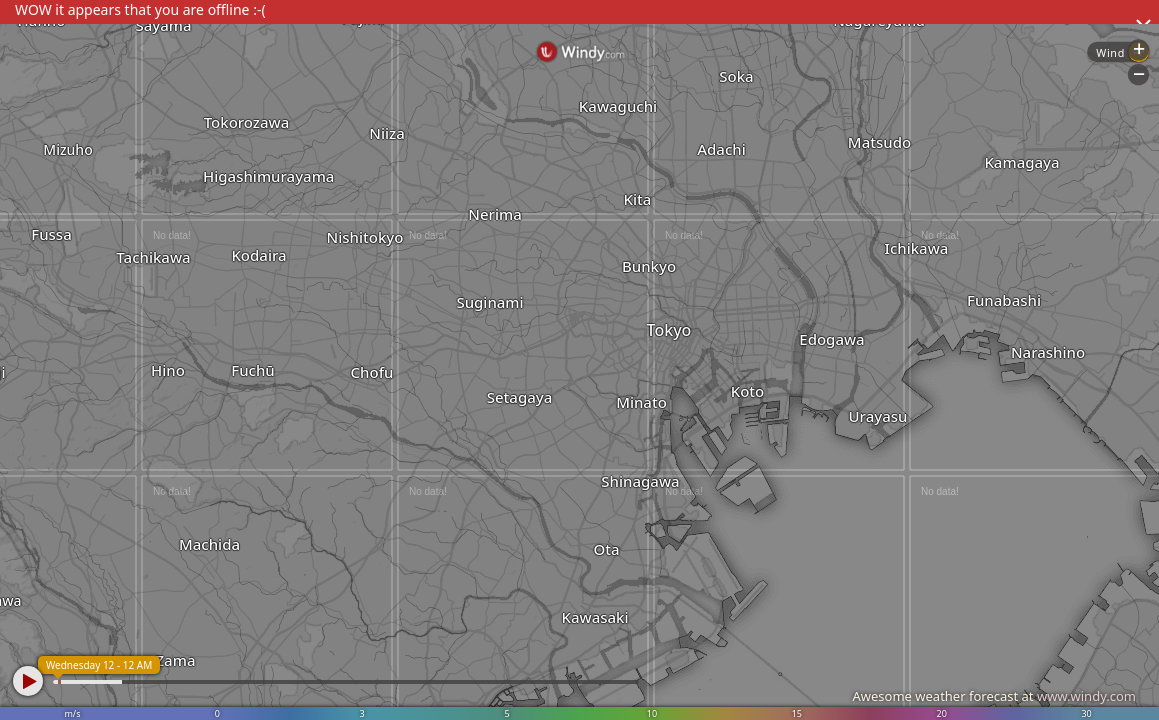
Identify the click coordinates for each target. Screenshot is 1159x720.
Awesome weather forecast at (994, 696)
